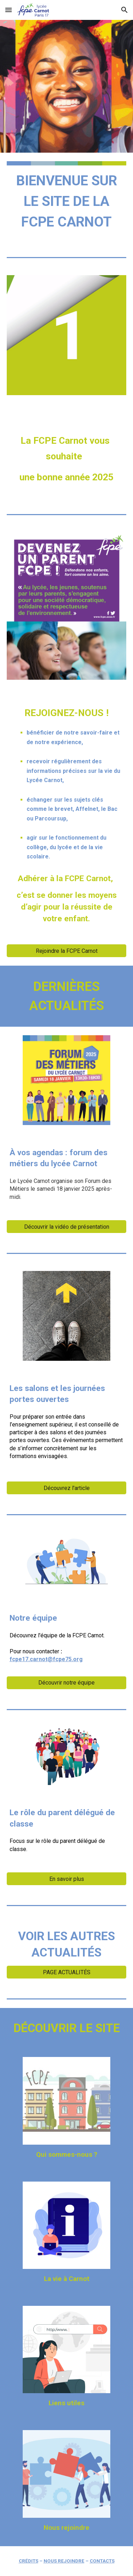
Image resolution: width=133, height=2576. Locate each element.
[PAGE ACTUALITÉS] (66, 1972)
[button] (8, 10)
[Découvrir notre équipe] (66, 1683)
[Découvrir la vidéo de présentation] (66, 1227)
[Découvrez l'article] (66, 1488)
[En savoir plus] (66, 1879)
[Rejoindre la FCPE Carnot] (66, 951)
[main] (67, 201)
